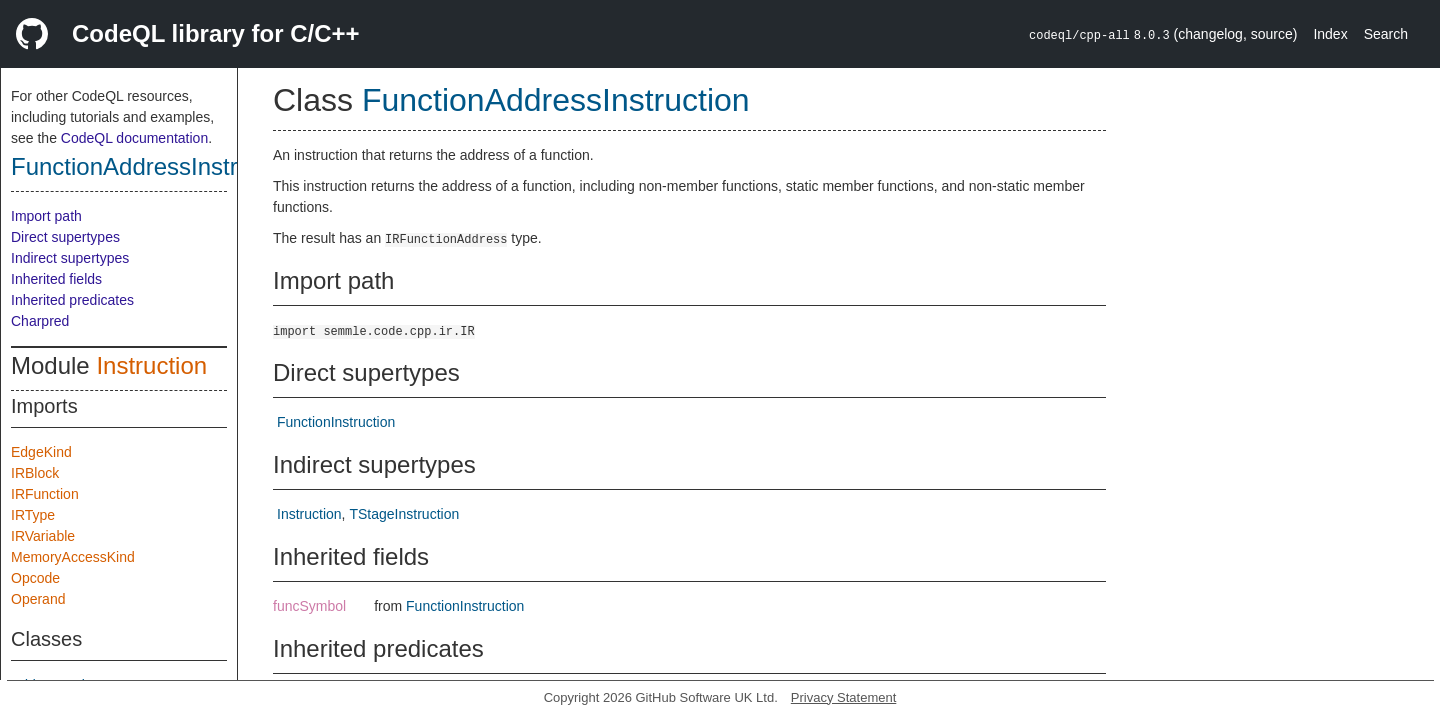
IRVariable (43, 536)
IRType (33, 515)
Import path (46, 216)
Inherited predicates (72, 300)
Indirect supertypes (70, 258)
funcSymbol (309, 606)
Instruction (151, 365)
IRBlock (35, 473)
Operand (38, 599)
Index (1330, 34)
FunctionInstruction (336, 422)
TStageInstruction (404, 514)
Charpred (40, 321)
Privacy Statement (844, 697)
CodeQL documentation (134, 138)
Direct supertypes (65, 237)
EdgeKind (41, 452)
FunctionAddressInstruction (156, 166)
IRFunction (45, 494)
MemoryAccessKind (73, 557)
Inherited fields (56, 279)
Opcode (35, 578)
